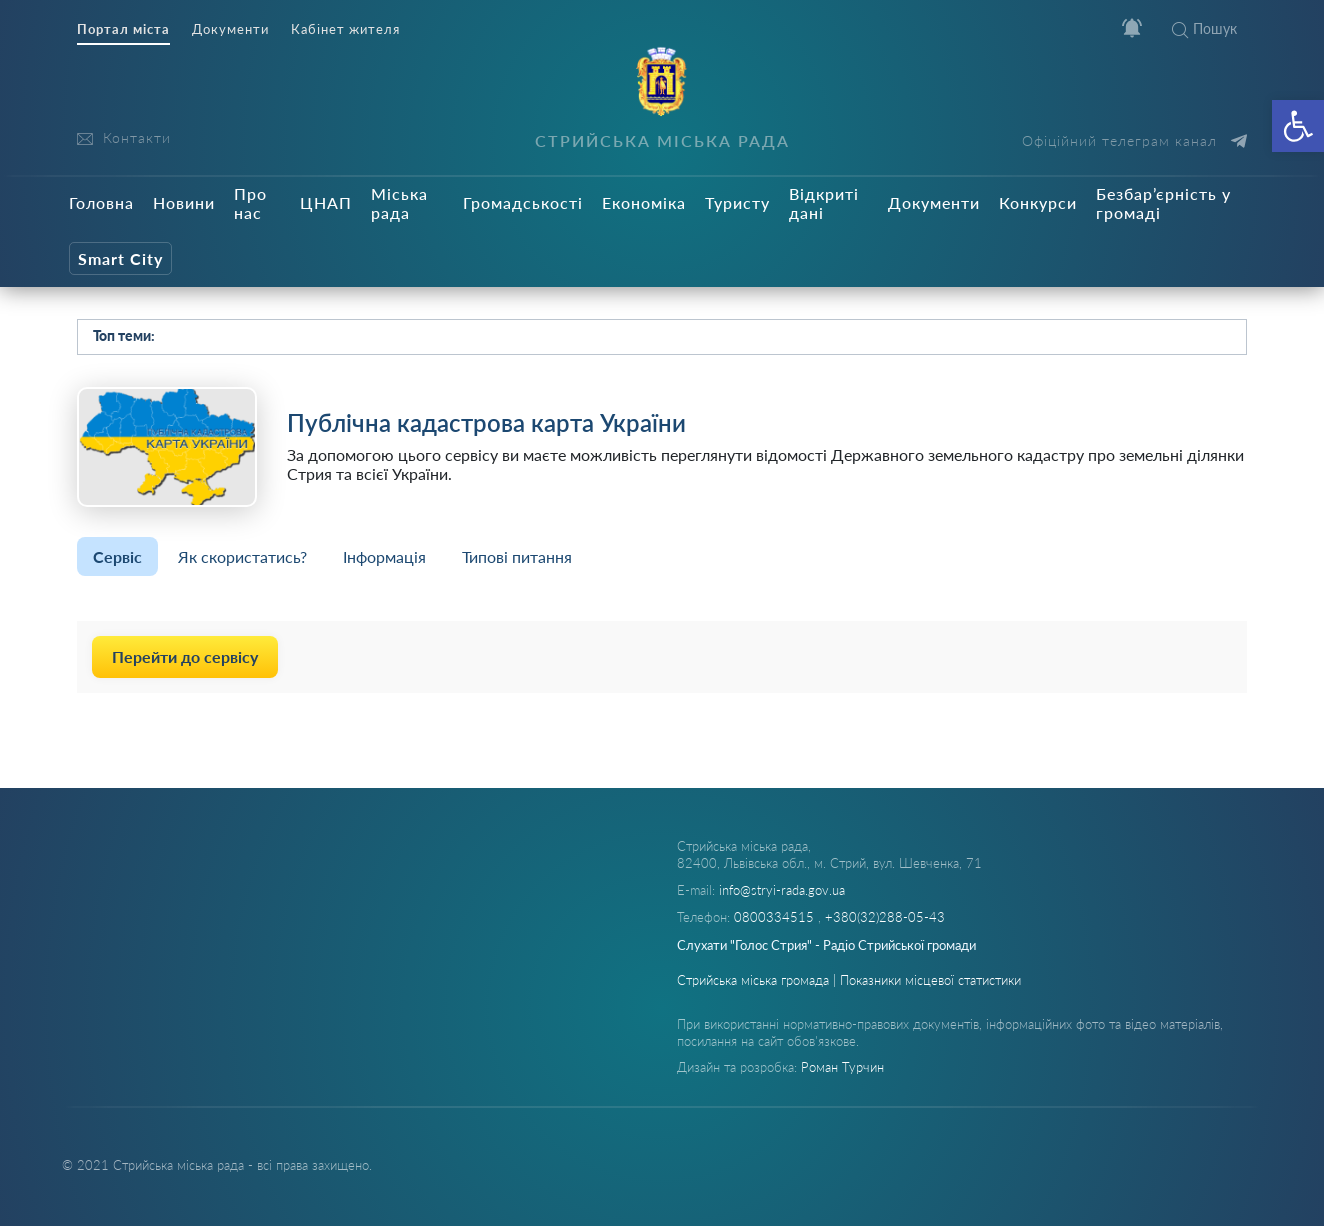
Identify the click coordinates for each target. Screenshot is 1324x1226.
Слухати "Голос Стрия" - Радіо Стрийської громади (826, 945)
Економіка (644, 202)
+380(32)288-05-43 (885, 917)
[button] (1298, 126)
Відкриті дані (824, 203)
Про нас (250, 203)
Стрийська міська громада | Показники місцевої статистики (849, 980)
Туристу (737, 202)
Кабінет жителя (345, 29)
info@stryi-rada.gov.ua (782, 890)
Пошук (1204, 28)
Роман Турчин (842, 1067)
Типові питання (517, 556)
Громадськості (523, 202)
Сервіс (117, 556)
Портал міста (123, 29)
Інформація (384, 556)
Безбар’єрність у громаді (1163, 203)
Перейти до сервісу (185, 656)
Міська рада (399, 203)
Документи (230, 29)
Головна (101, 202)
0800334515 (776, 917)
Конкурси (1038, 202)
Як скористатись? (242, 556)
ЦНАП (326, 202)
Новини (184, 202)
